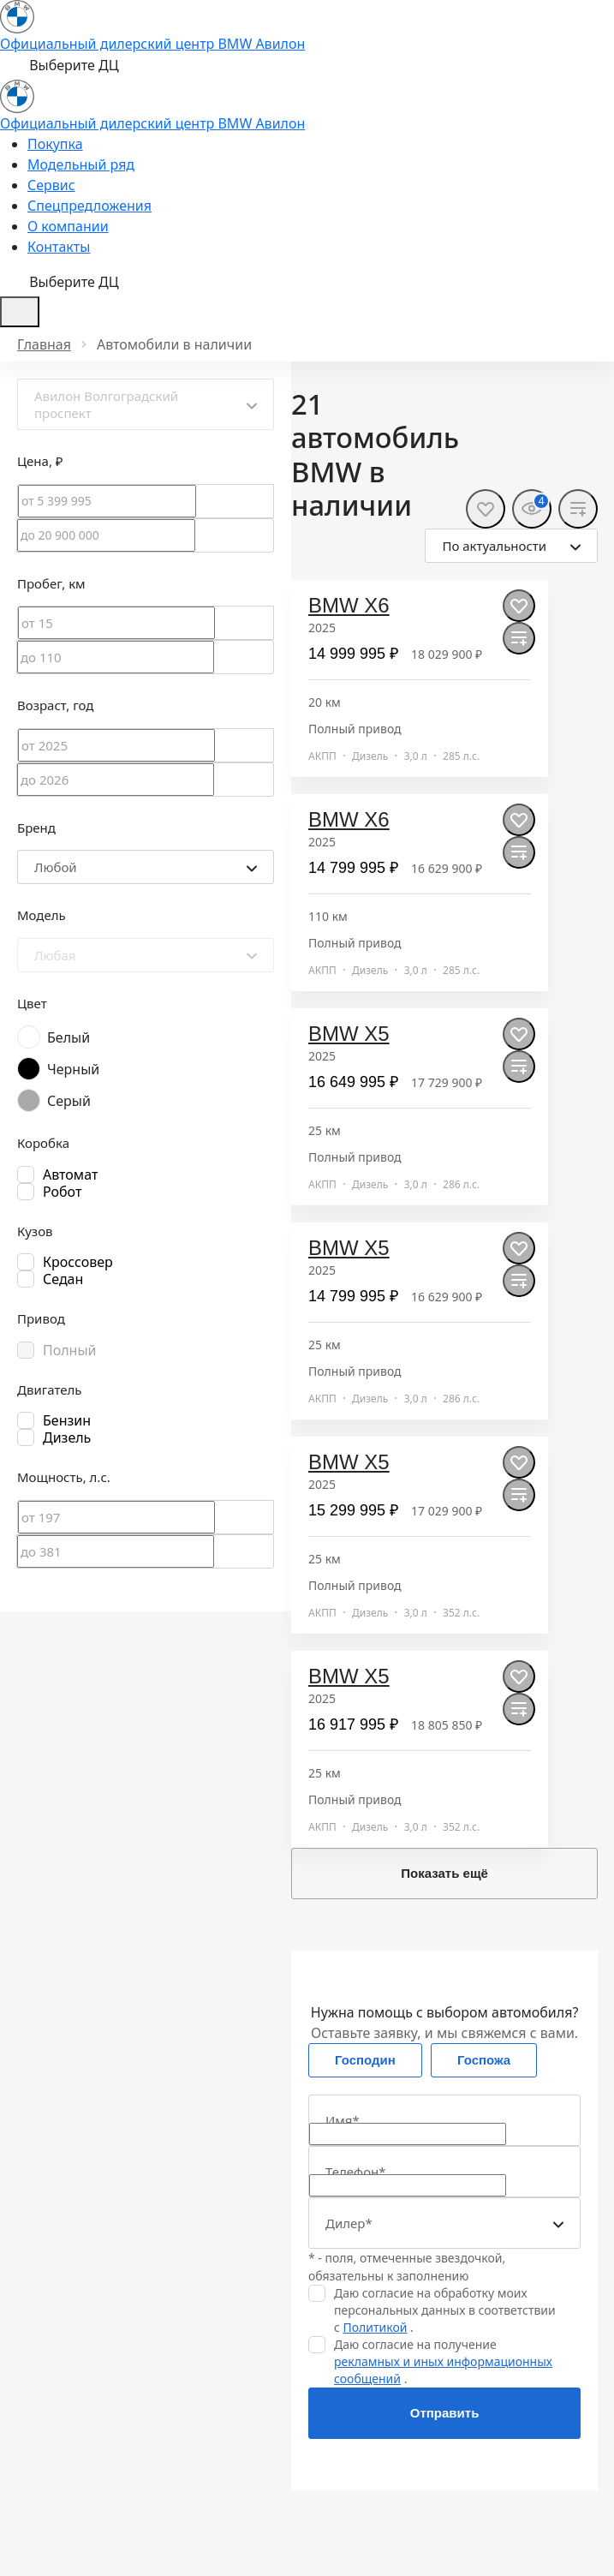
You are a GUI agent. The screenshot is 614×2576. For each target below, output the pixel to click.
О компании (68, 226)
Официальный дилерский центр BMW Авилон (152, 43)
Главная (44, 344)
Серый (69, 1100)
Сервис (51, 185)
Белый (68, 1037)
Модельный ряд (80, 164)
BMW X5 (349, 1033)
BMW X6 (349, 605)
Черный (73, 1069)
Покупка (55, 143)
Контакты (58, 246)
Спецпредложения (89, 205)
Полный (70, 1350)
